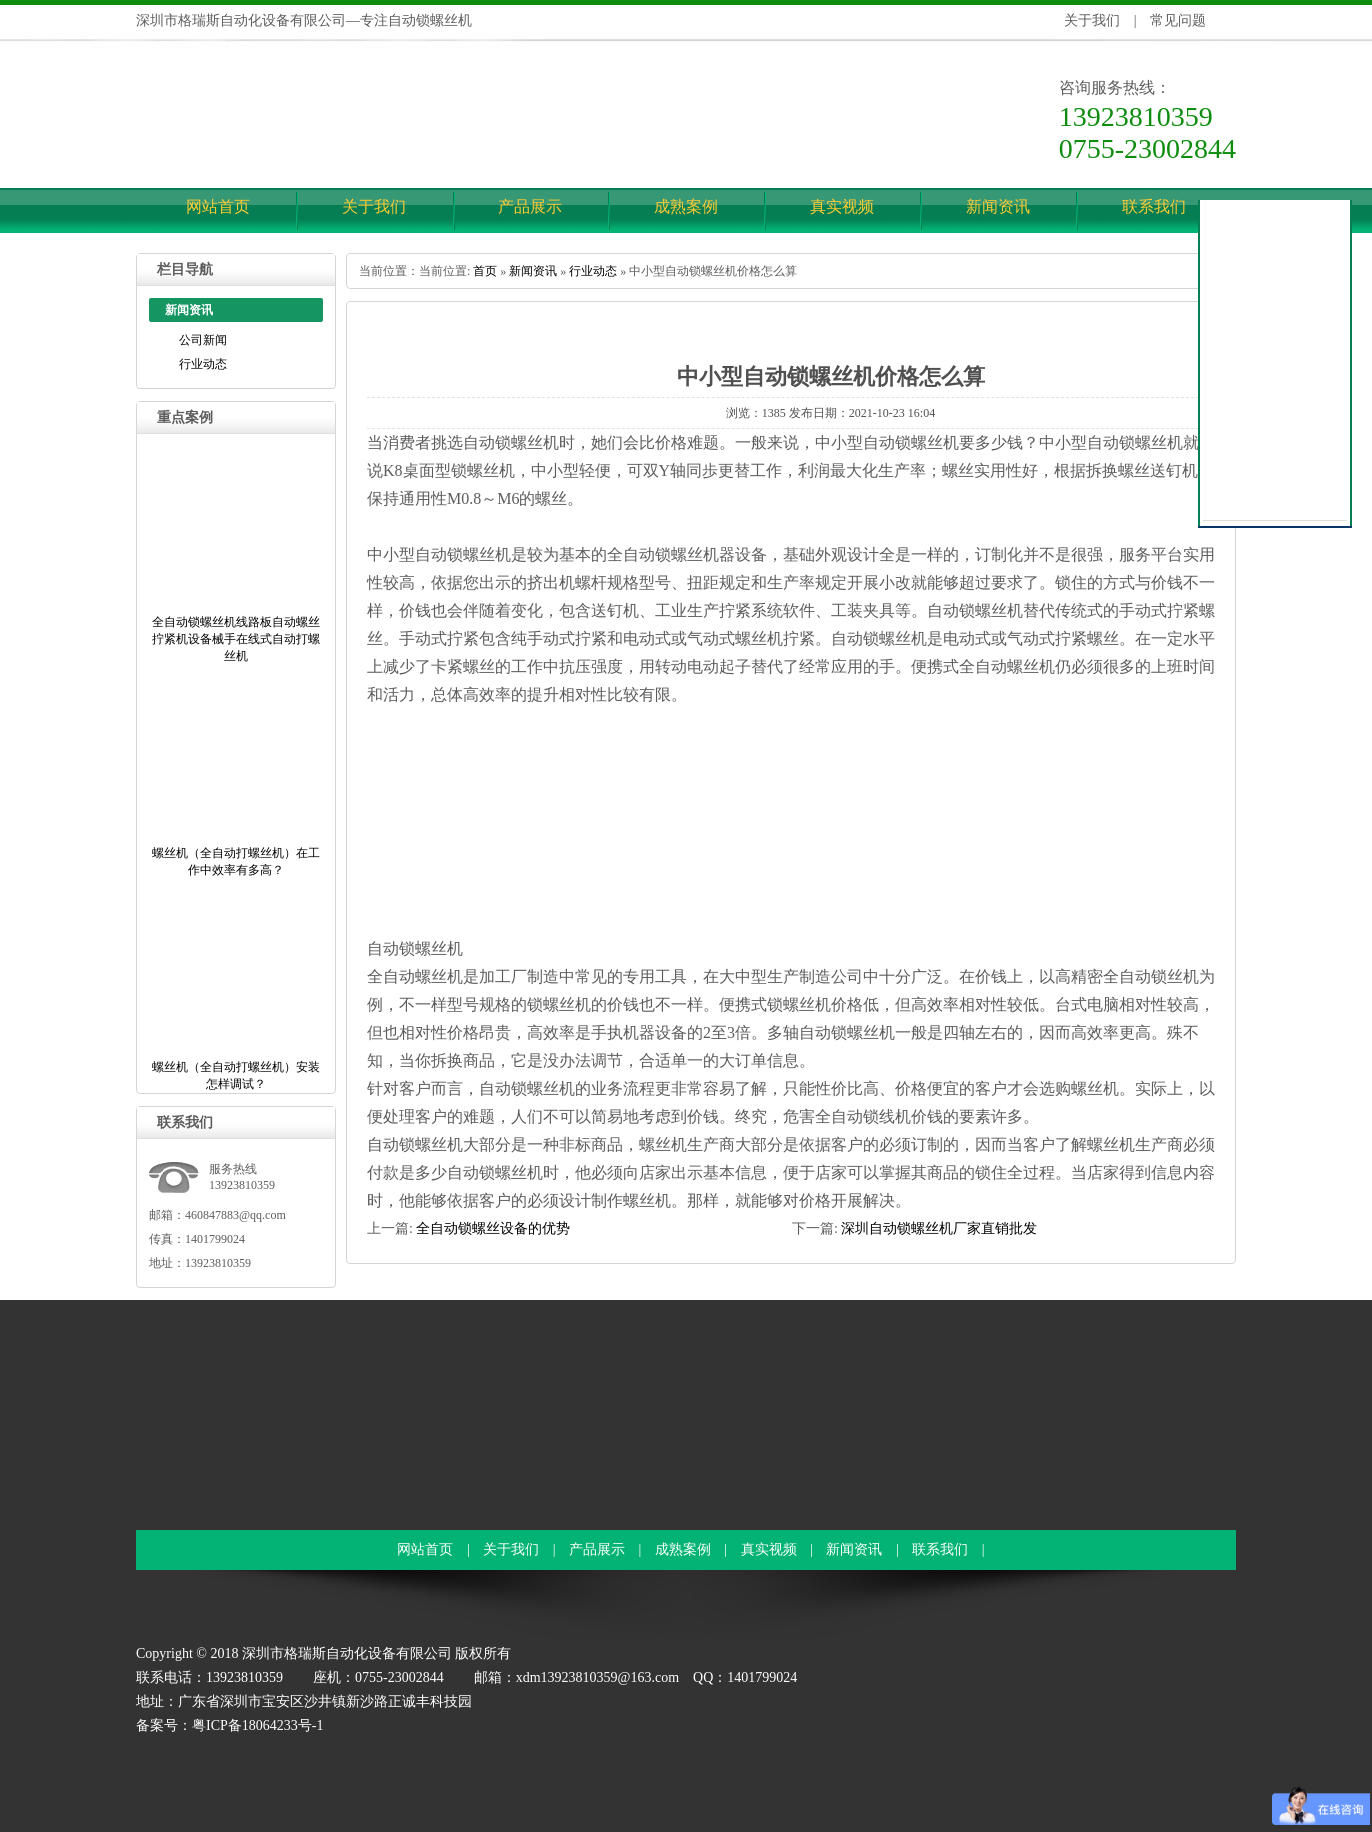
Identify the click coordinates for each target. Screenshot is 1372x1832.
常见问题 (1178, 20)
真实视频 (842, 206)
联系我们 (1154, 206)
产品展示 (530, 206)
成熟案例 (686, 206)
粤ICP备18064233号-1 (257, 1725)
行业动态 (203, 364)
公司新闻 (203, 340)
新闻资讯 (998, 206)
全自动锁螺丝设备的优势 (493, 1228)
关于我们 (1092, 20)
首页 (485, 271)
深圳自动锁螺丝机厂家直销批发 (939, 1228)
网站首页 (218, 206)
